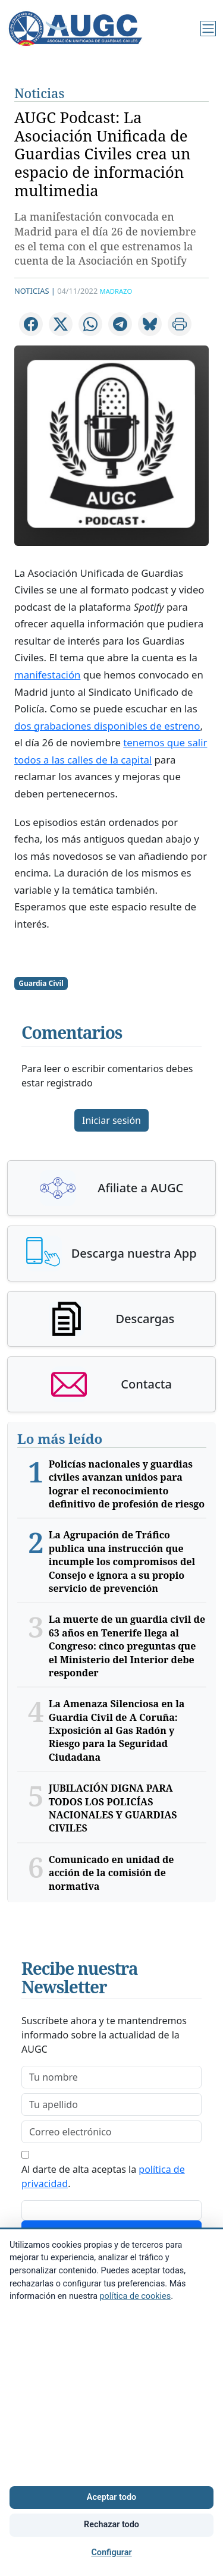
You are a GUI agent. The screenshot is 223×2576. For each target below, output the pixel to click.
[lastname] (111, 2104)
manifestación (47, 674)
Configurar (111, 2552)
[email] (111, 2132)
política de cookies (135, 2296)
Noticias (39, 93)
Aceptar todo (111, 2497)
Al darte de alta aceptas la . (103, 2176)
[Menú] (208, 28)
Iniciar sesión (111, 1120)
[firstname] (111, 2077)
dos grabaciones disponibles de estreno (107, 726)
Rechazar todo (111, 2525)
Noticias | (34, 290)
